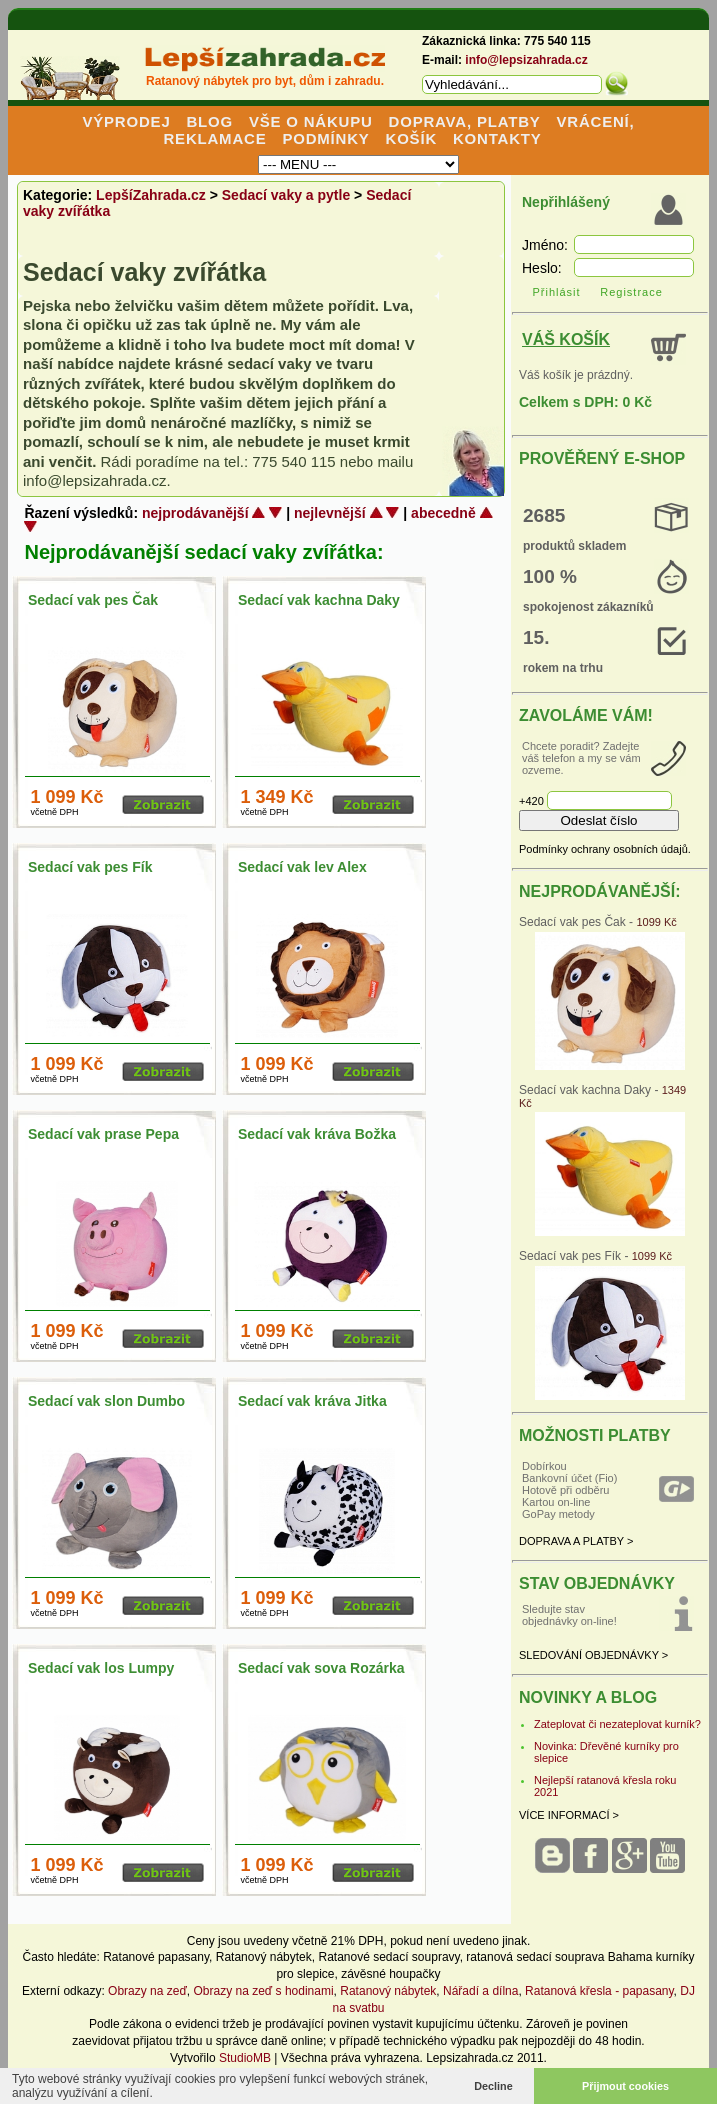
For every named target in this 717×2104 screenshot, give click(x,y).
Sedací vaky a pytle (286, 195)
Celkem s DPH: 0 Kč (585, 402)
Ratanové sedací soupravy (388, 1957)
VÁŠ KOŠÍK (566, 339)
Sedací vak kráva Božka (317, 1134)
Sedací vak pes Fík (90, 867)
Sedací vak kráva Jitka (312, 1401)
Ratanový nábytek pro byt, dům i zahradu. (265, 81)
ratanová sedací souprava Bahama (559, 1957)
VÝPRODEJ (126, 121)
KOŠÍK (412, 138)
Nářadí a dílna (480, 1991)
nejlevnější (330, 513)
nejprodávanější (195, 513)
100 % (550, 576)
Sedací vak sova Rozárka (321, 1668)
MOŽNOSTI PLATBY (595, 1435)
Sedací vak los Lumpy (101, 1668)
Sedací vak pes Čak (93, 600)
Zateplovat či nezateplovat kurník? (617, 1724)
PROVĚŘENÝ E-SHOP (602, 458)
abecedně (443, 513)
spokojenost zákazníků (588, 607)
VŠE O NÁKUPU (311, 121)
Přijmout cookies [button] (625, 2086)
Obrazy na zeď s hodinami (264, 1991)
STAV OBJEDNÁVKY (597, 1583)
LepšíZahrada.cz (151, 195)
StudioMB (245, 2058)
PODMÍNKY (325, 138)
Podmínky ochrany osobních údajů (603, 849)
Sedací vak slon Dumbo (106, 1401)
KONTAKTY (497, 138)
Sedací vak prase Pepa (103, 1134)
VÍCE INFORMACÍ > (569, 1815)
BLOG (209, 121)
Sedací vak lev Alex (302, 867)
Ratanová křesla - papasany (599, 1991)
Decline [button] (493, 2086)
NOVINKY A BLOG (588, 1697)
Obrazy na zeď (147, 1991)
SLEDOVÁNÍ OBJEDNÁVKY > (593, 1655)
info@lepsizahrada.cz (526, 60)
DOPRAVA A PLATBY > (576, 1541)
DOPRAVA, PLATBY (465, 121)
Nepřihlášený (566, 202)
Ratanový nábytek (264, 1957)
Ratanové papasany (156, 1957)
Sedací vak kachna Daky (319, 600)
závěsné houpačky (390, 1974)
